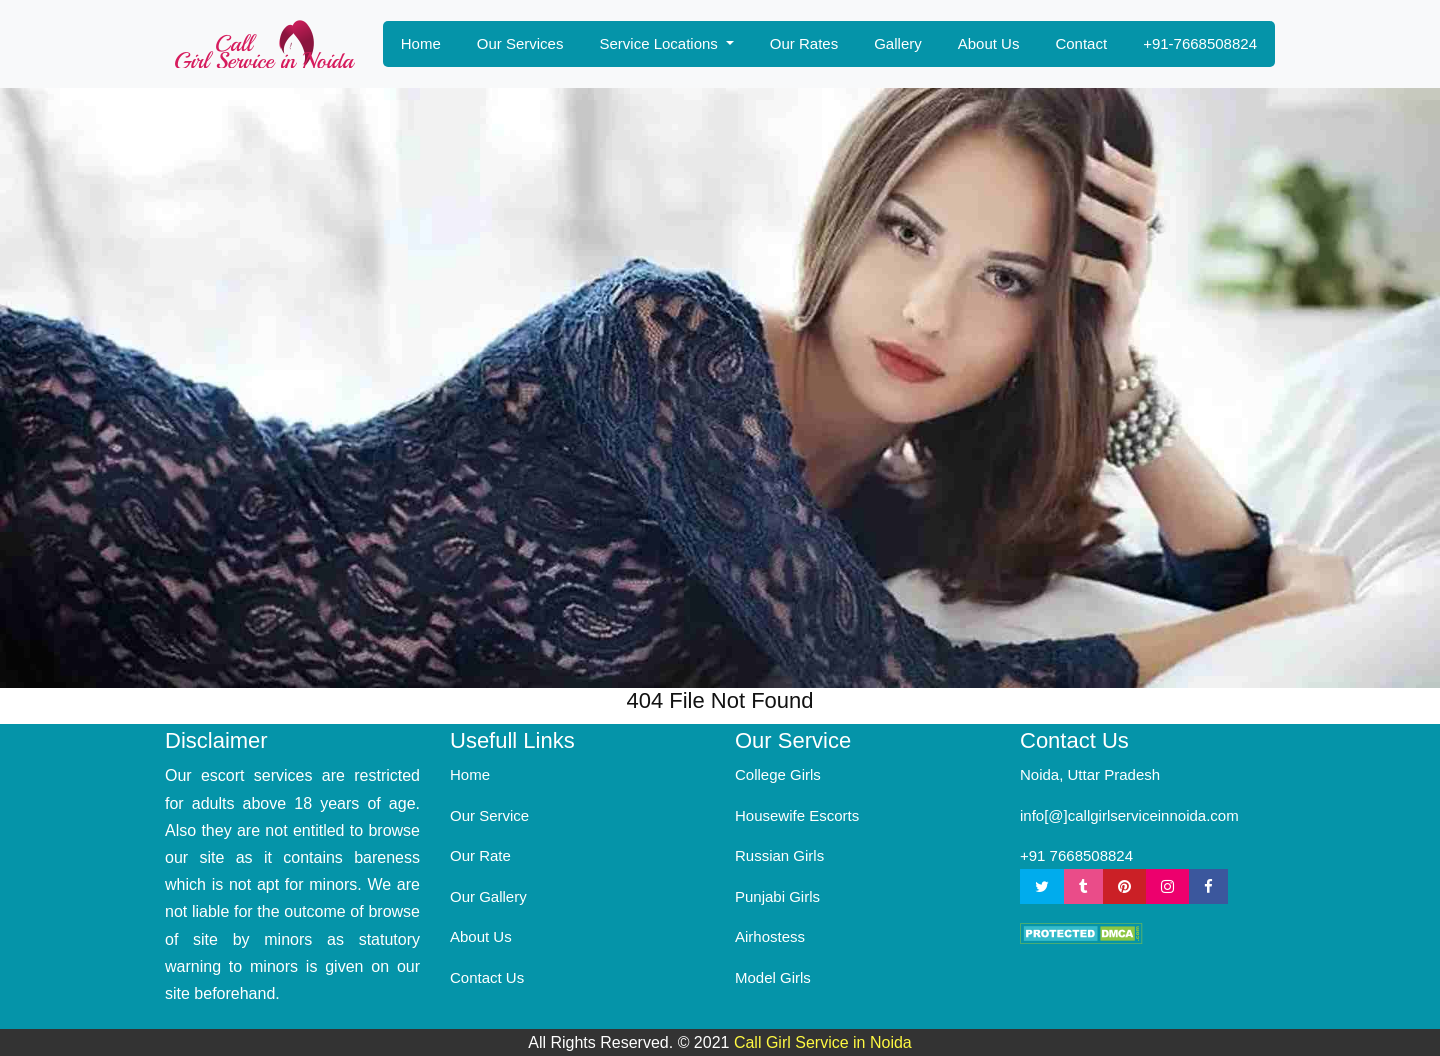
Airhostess (770, 936)
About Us (989, 43)
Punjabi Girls (777, 896)
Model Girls (773, 977)
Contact (1081, 43)
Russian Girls (779, 855)
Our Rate (480, 855)
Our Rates (804, 43)
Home (421, 43)
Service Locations (660, 43)
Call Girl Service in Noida (823, 1042)
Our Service (489, 815)
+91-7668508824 (1200, 43)
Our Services (520, 43)
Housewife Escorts (797, 815)
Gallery (898, 43)
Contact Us (487, 977)
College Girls (778, 774)
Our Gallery (488, 896)
